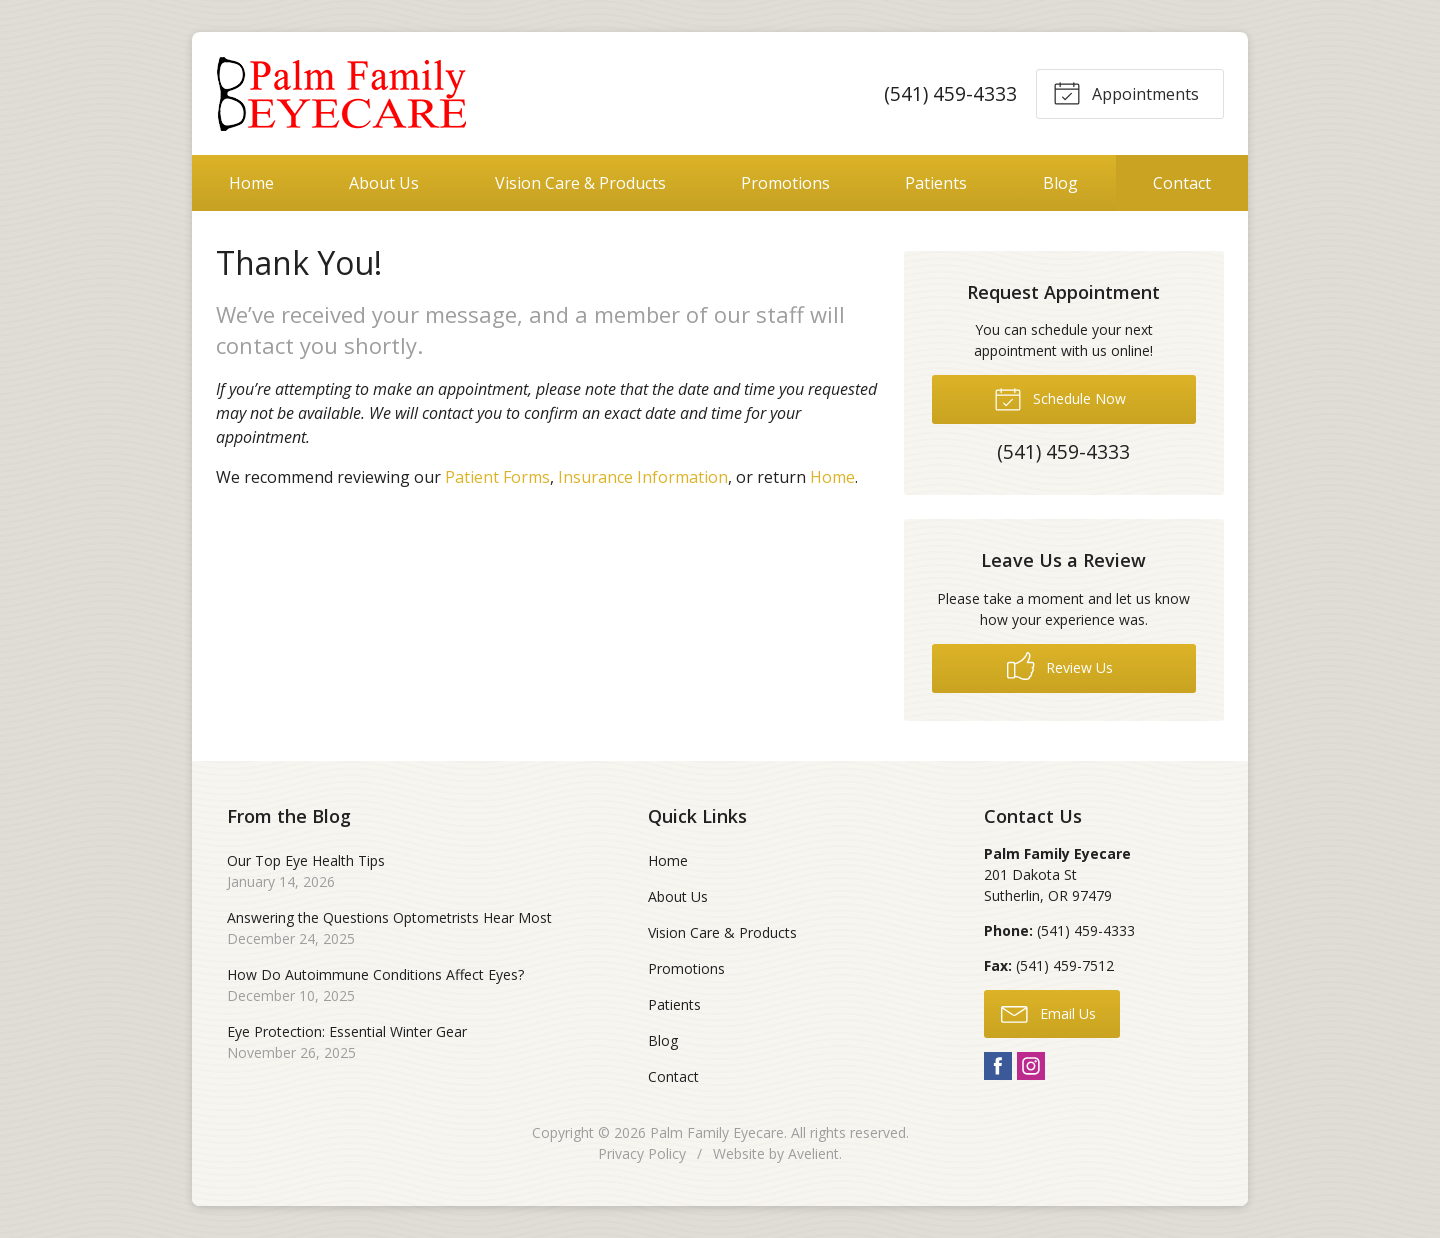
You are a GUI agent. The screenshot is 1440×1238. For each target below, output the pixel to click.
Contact (1182, 183)
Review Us (1060, 666)
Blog (1060, 183)
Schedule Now (1060, 398)
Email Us (1048, 1013)
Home (251, 183)
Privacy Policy (642, 1153)
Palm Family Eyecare (717, 1132)
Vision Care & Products (580, 183)
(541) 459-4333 (949, 93)
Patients (936, 183)
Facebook (998, 1066)
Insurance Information (643, 477)
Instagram (1031, 1066)
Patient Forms (497, 477)
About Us (384, 183)
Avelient (813, 1153)
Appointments (1126, 92)
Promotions (785, 183)
